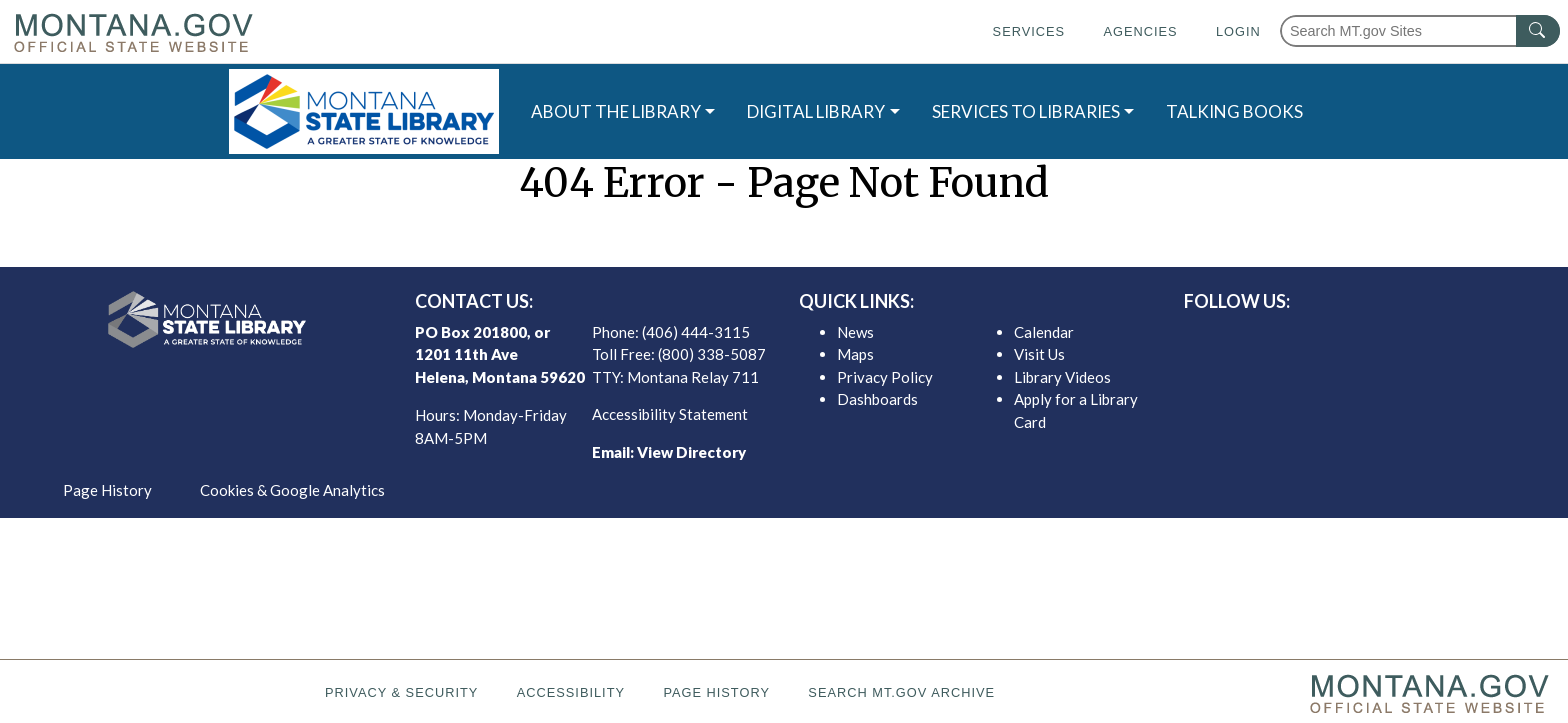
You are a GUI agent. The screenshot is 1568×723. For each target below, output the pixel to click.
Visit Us (1039, 354)
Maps (855, 354)
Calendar (1044, 332)
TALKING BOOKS (1234, 111)
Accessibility (571, 692)
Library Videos (1062, 377)
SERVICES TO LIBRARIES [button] (1026, 111)
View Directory (691, 452)
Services (1029, 31)
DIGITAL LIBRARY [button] (816, 111)
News (855, 332)
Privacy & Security (401, 692)
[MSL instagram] (1377, 337)
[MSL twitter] (1345, 337)
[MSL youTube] (1409, 337)
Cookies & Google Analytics (292, 490)
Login (1238, 31)
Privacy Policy (885, 377)
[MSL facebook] (1313, 337)
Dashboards (877, 399)
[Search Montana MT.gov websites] (1420, 31)
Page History (107, 490)
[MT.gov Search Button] (1538, 31)
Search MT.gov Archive (901, 692)
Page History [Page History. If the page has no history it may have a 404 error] (716, 692)
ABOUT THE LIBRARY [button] (616, 111)
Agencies (1140, 31)
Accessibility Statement (670, 414)
